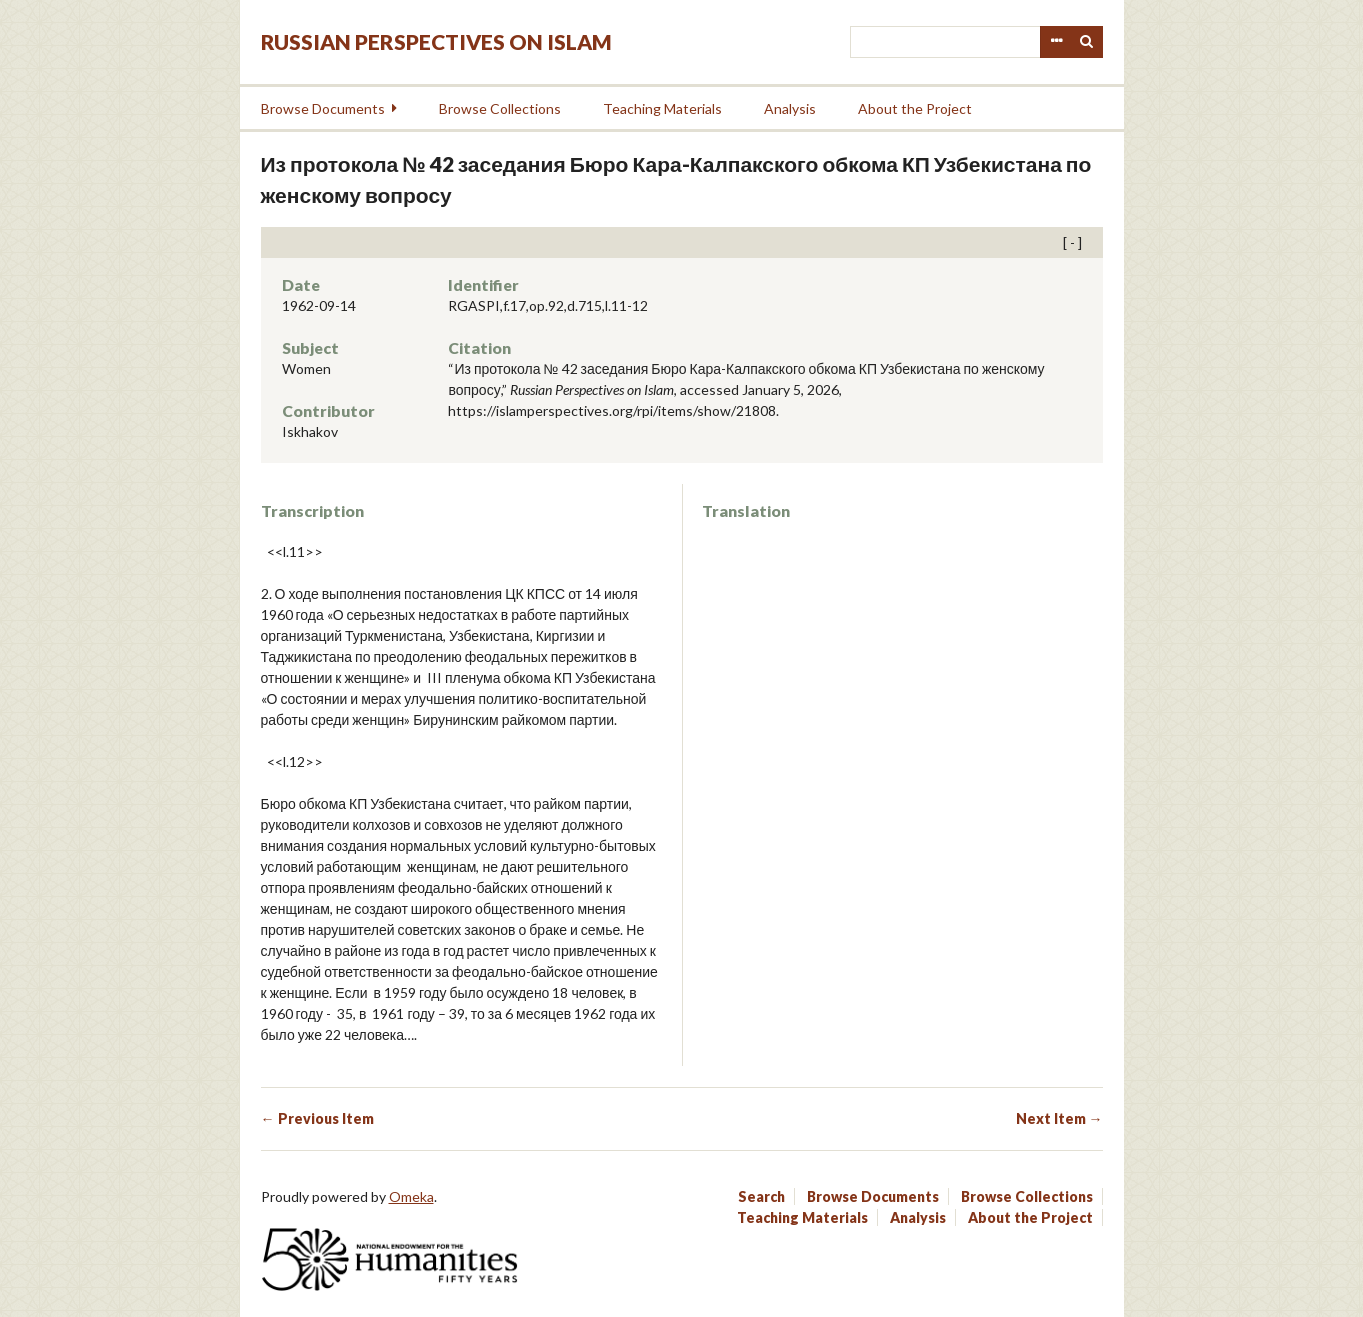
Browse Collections (500, 108)
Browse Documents (323, 108)
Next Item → (1059, 1118)
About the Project (915, 108)
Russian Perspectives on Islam (436, 41)
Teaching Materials (662, 108)
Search (1087, 42)
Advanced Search (1056, 42)
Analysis (790, 108)
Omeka (411, 1196)
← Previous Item (317, 1118)
